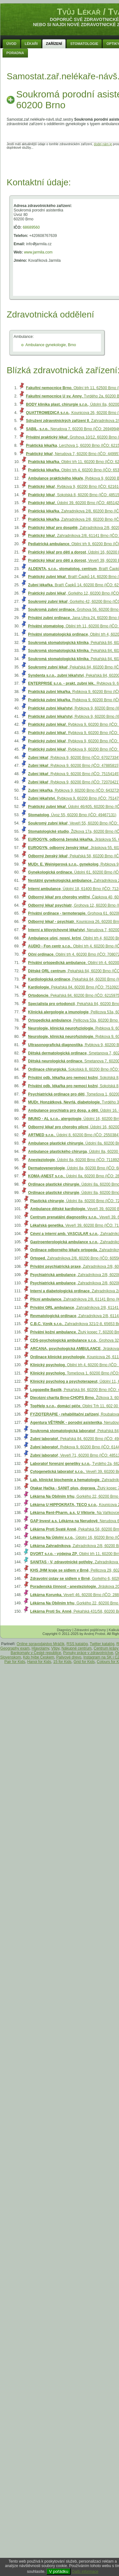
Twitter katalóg (102, 1644)
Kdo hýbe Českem (38, 1657)
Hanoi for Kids (39, 1661)
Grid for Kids (84, 1661)
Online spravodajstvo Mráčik (40, 1644)
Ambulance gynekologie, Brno (50, 345)
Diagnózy (64, 1630)
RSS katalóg (77, 1644)
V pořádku (58, 2571)
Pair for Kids (14, 1661)
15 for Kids (62, 1661)
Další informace (85, 2571)
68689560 (31, 227)
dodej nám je (103, 144)
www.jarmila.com (38, 252)
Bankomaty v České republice (36, 1653)
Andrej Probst (94, 1634)
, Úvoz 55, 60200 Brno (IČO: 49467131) (72, 815)
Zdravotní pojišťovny (90, 1630)
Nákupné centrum (77, 1648)
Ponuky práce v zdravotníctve (88, 1653)
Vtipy (55, 1648)
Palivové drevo (68, 1657)
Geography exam (15, 1648)
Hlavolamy (40, 1648)
